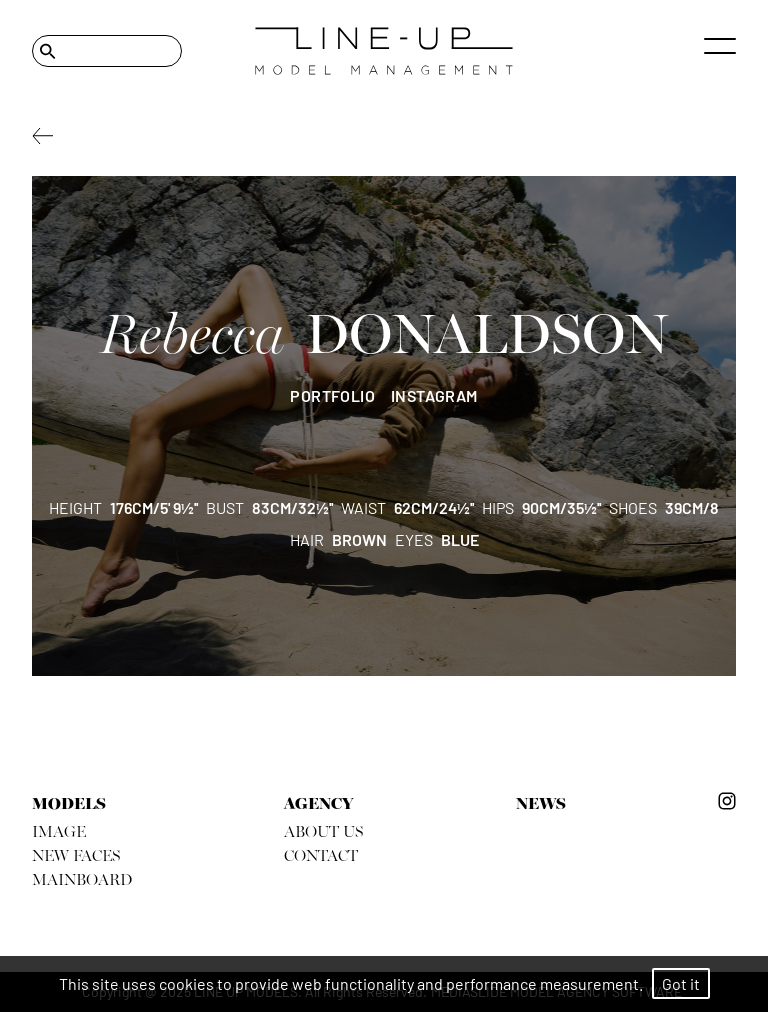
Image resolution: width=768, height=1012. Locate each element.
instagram (434, 395)
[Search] (107, 51)
